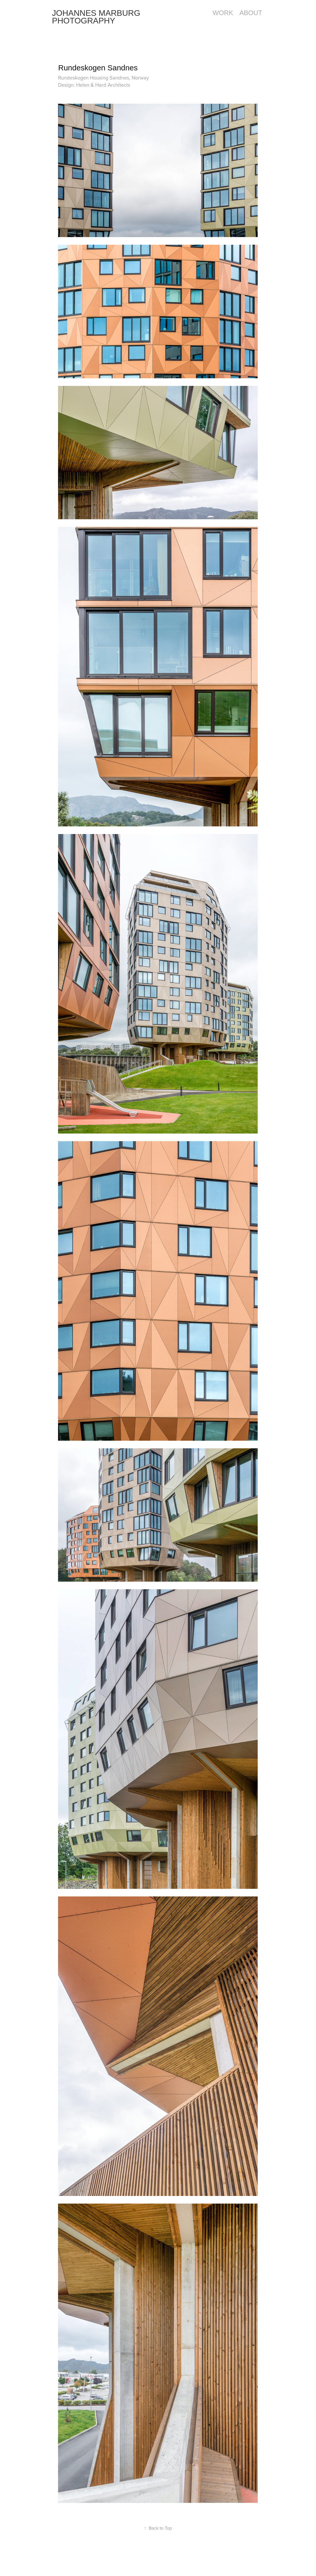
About (250, 13)
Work (223, 13)
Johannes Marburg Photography (97, 16)
